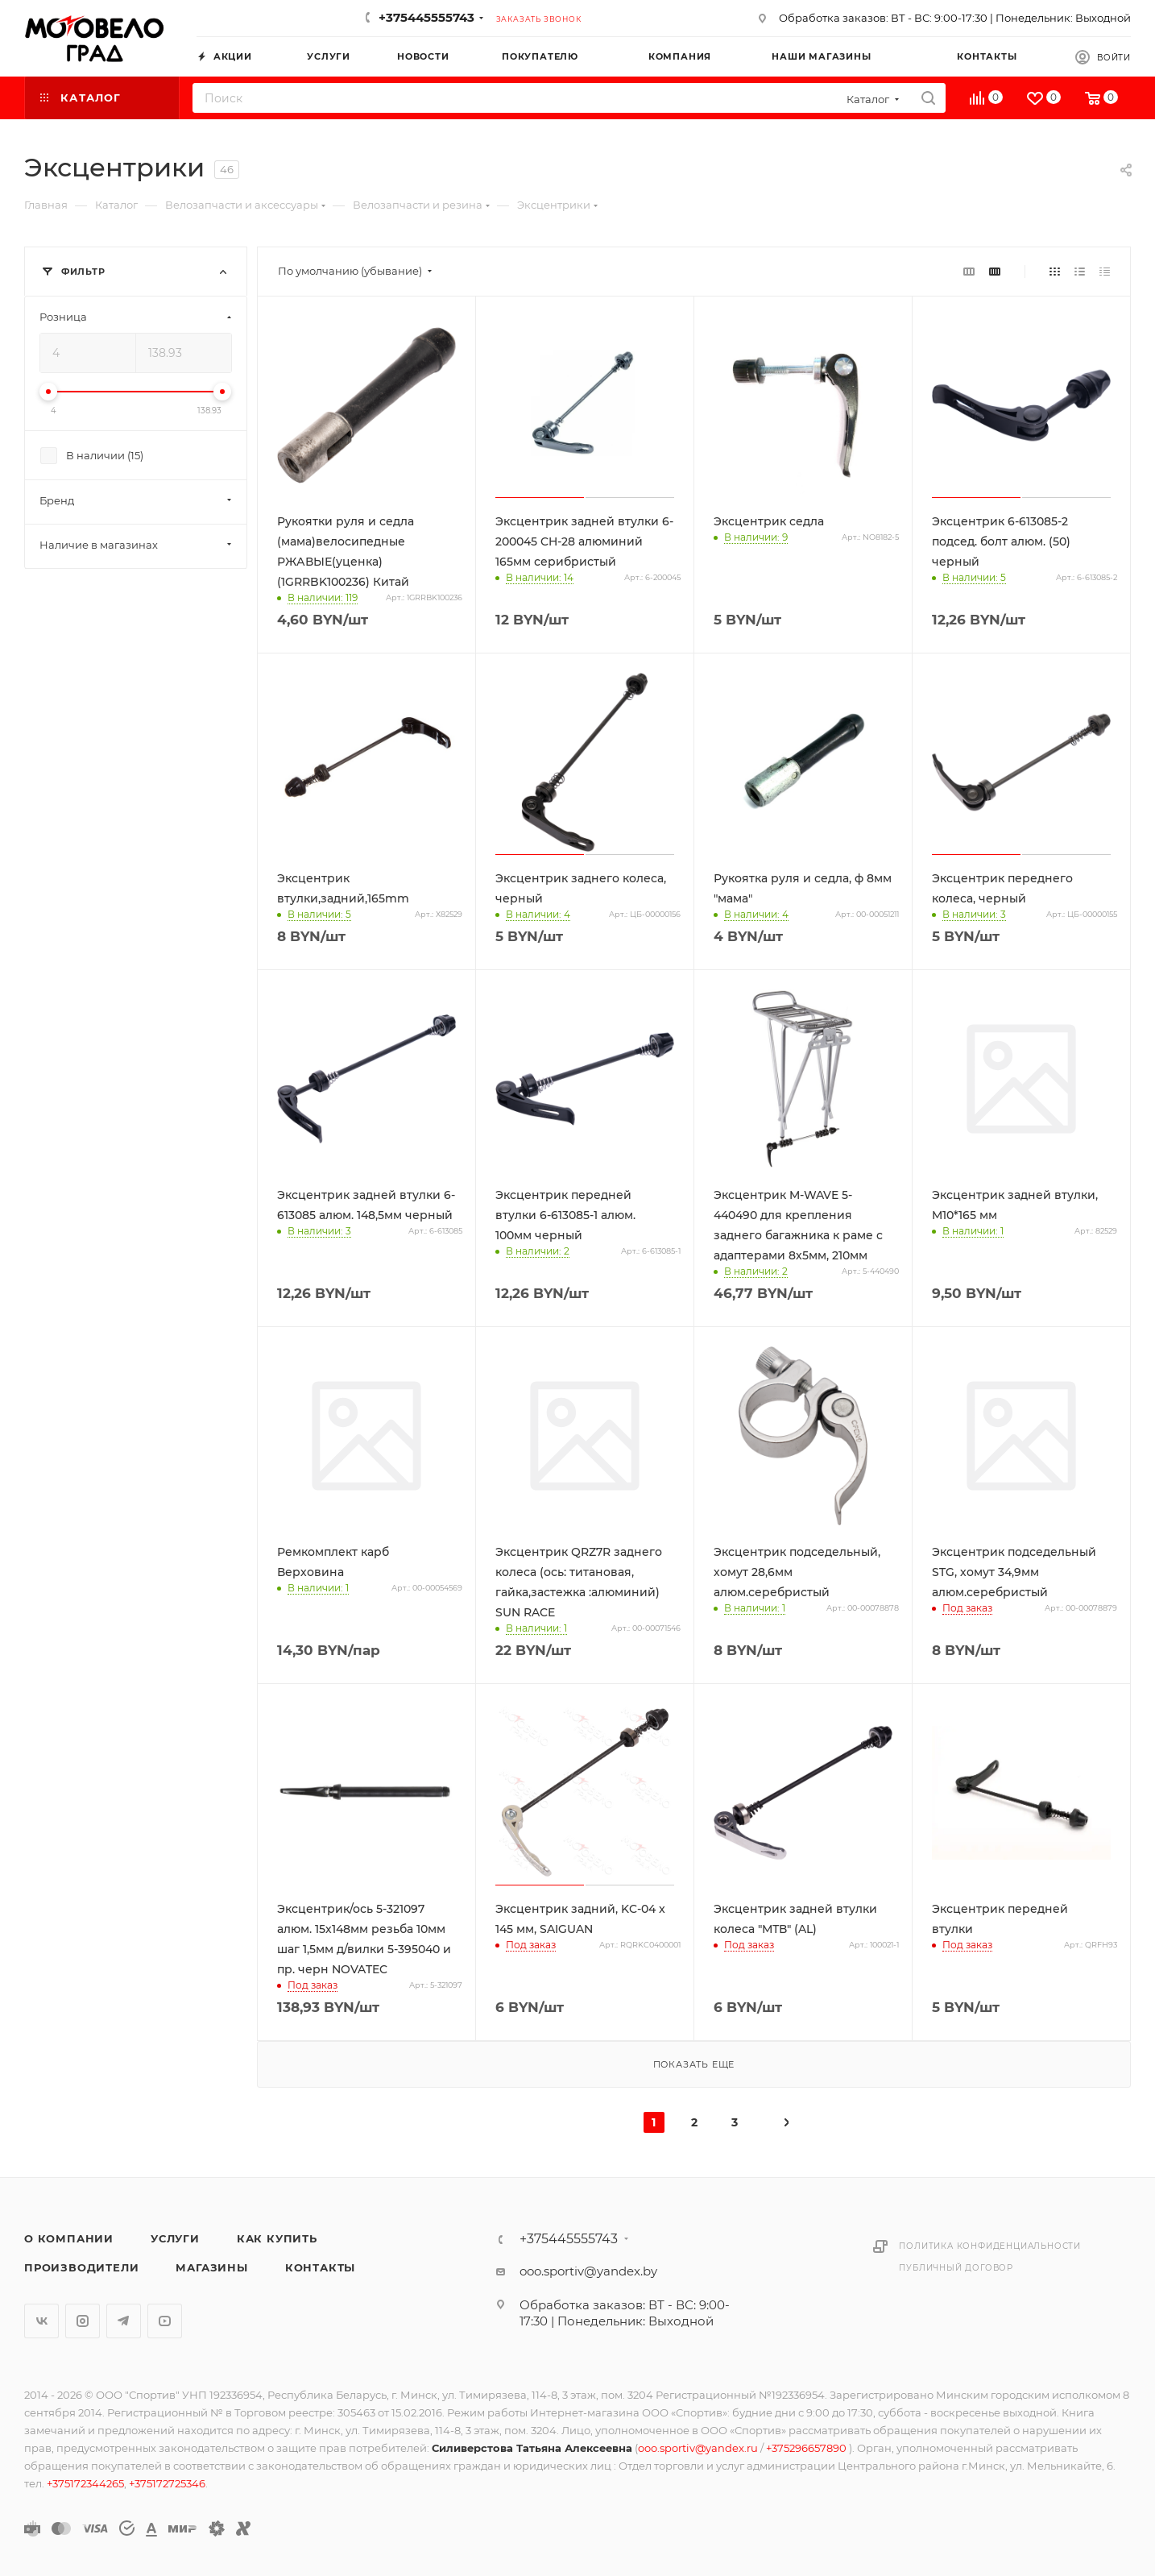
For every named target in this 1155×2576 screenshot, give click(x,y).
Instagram (82, 2321)
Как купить (277, 2238)
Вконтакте (41, 2321)
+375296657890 (807, 2447)
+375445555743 (426, 17)
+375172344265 (85, 2483)
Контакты (320, 2267)
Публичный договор (956, 2268)
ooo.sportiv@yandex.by (588, 2271)
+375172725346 (167, 2483)
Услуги (175, 2238)
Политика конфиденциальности (990, 2246)
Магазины (211, 2267)
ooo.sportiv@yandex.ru (698, 2447)
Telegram (123, 2321)
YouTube (164, 2321)
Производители (81, 2267)
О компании (69, 2238)
